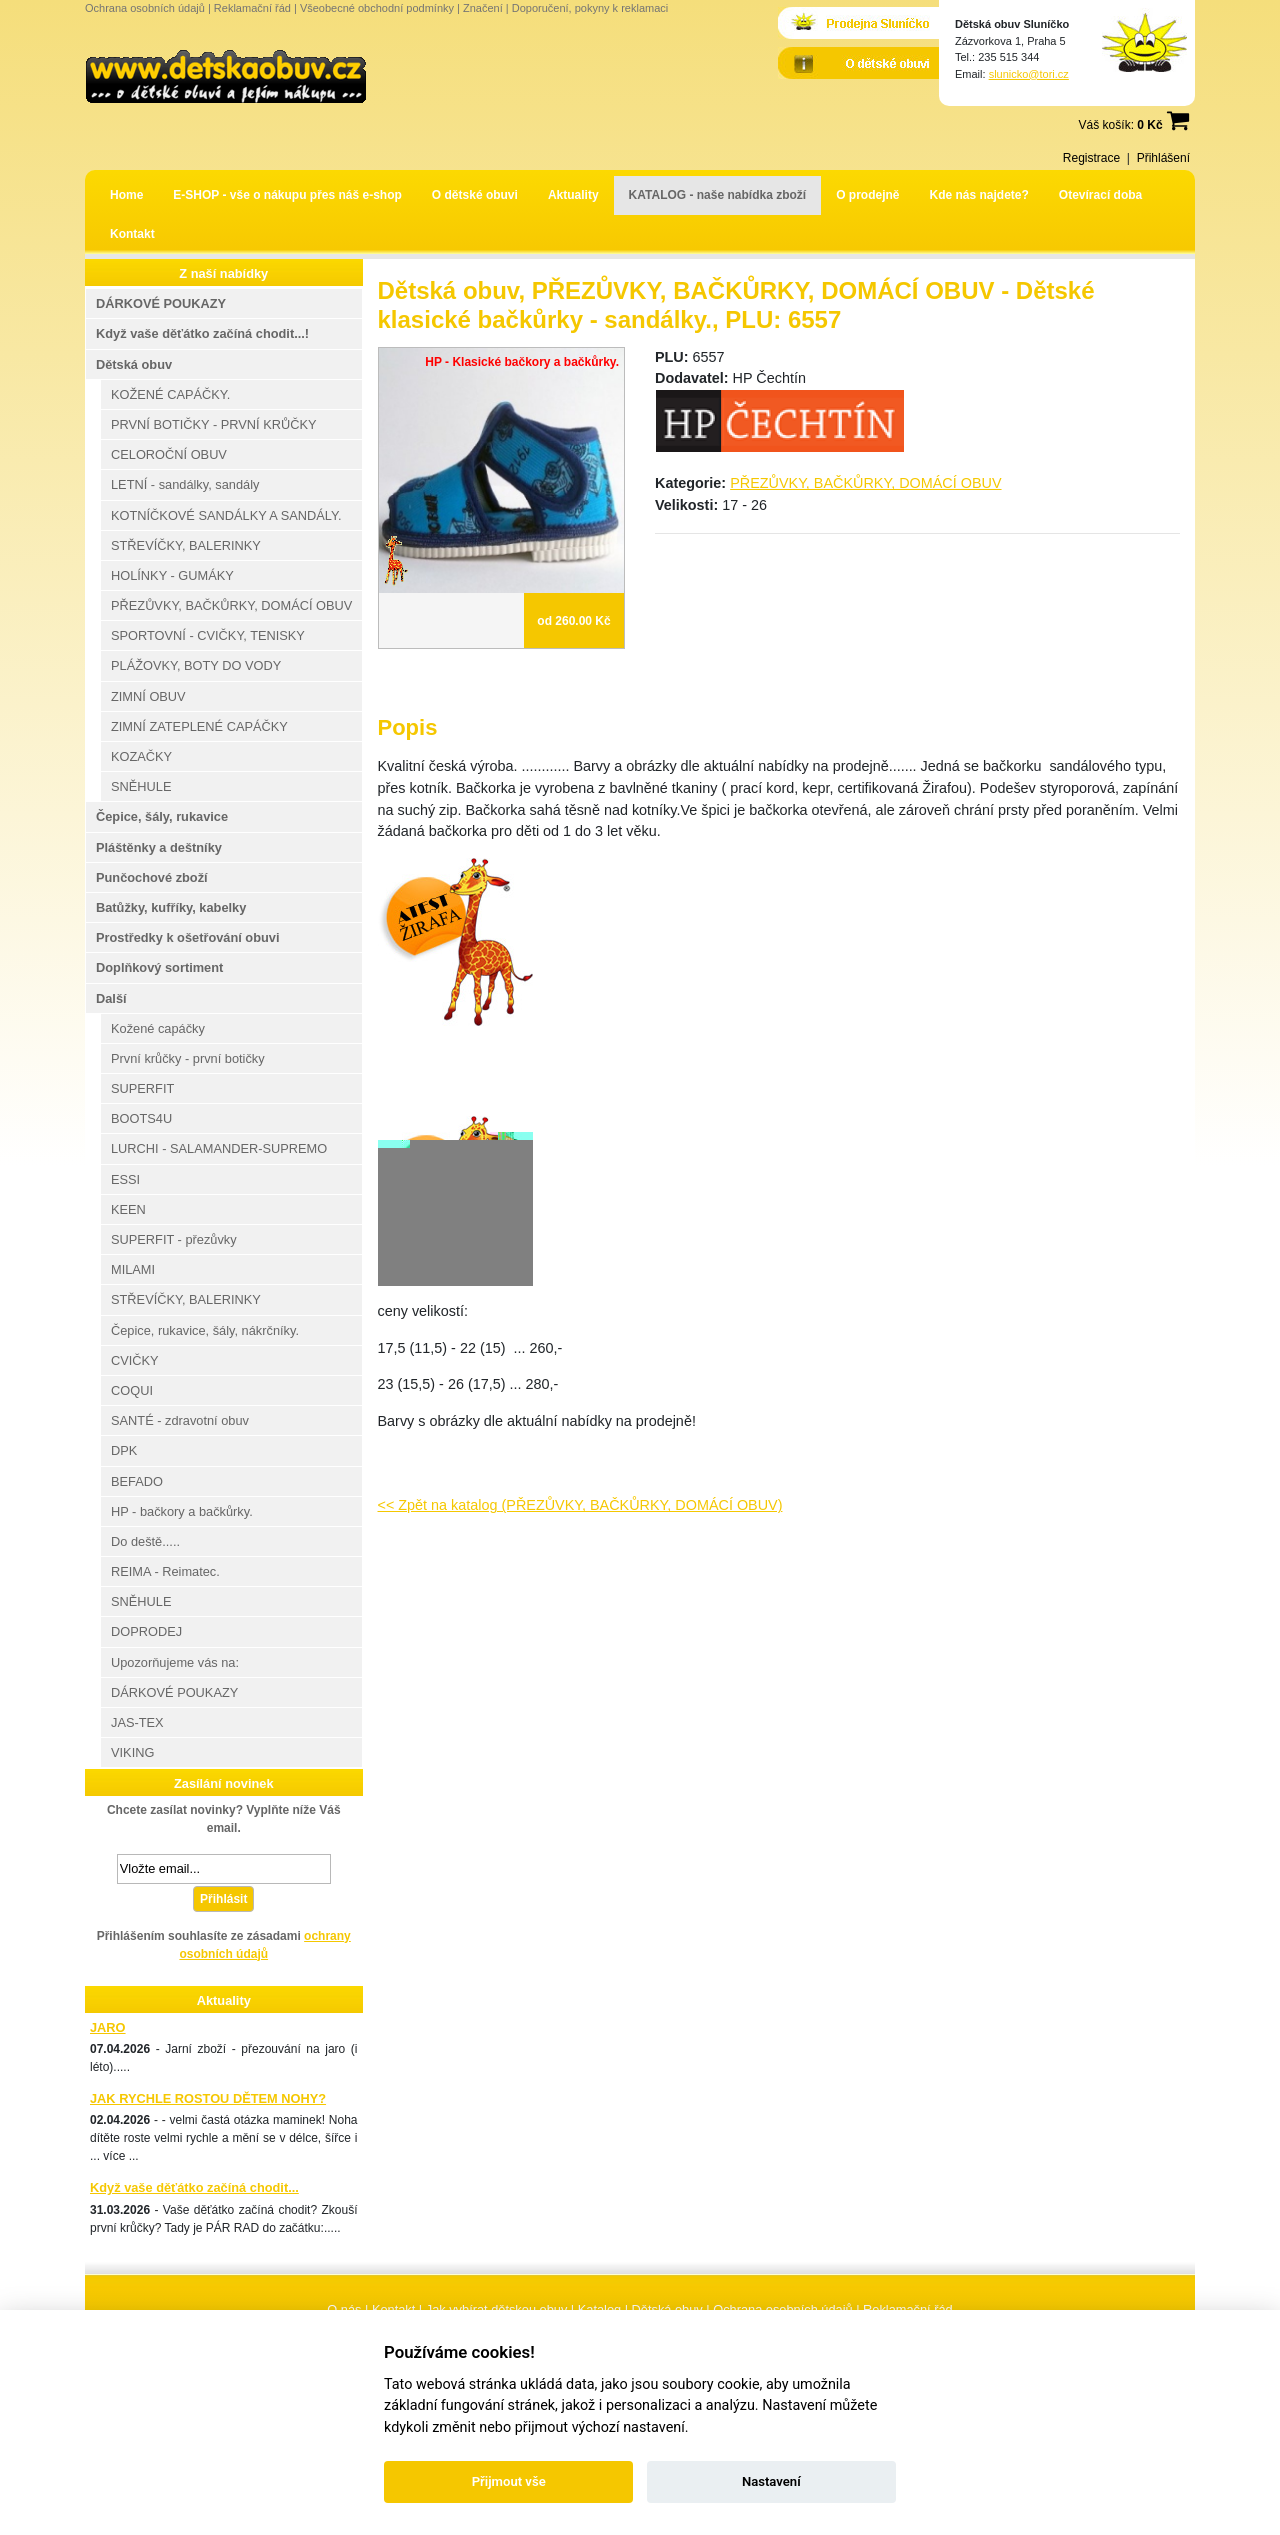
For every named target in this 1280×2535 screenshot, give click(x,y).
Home (126, 195)
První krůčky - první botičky (188, 1058)
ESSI (125, 1179)
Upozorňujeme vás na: (175, 1662)
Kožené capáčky (158, 1028)
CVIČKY (135, 1360)
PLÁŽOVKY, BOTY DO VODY (196, 665)
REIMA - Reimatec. (165, 1571)
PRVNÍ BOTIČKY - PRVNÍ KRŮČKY (214, 424)
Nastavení (771, 2481)
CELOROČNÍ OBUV (169, 454)
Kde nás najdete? (979, 195)
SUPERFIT (142, 1088)
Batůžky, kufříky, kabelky (171, 907)
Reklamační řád (252, 8)
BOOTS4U (141, 1118)
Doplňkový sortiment (159, 967)
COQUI (132, 1390)
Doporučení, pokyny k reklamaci (590, 8)
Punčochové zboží (152, 877)
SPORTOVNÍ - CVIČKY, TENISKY (208, 635)
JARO (108, 2027)
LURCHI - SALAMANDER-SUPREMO (219, 1148)
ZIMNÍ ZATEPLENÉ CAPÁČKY (199, 726)
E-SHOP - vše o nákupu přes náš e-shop (287, 195)
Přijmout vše (509, 2481)
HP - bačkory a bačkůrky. (182, 1511)
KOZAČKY (141, 756)
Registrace (1091, 158)
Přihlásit (223, 1899)
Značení (483, 8)
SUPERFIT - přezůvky (174, 1239)
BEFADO (137, 1481)
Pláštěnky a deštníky (159, 847)
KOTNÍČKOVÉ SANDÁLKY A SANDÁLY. (226, 515)
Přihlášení (1163, 158)
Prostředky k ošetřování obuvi (187, 937)
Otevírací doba (1100, 195)
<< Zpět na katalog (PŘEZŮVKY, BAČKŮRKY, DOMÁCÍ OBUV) (580, 1505)
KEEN (128, 1209)
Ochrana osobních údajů (145, 8)
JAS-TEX (137, 1722)
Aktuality (573, 195)
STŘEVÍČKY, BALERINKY (186, 545)
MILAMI (133, 1269)
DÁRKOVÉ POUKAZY (161, 303)
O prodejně (867, 195)
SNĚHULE (141, 786)
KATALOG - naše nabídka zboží (718, 195)
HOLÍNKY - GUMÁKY (172, 575)
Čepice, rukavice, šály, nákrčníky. (205, 1330)
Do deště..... (145, 1541)
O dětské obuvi (475, 195)
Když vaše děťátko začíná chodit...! (202, 333)
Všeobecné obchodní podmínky (377, 8)
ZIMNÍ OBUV (148, 696)
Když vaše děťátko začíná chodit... (194, 2187)
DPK (124, 1450)
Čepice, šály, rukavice (162, 816)
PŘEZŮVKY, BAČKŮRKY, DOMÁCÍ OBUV (865, 483)
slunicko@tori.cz (1029, 74)
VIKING (132, 1752)
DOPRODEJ (146, 1631)
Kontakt (132, 234)
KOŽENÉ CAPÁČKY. (170, 394)
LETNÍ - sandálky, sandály (185, 484)
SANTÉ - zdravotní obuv (180, 1420)
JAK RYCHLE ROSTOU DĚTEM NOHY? (208, 2098)
